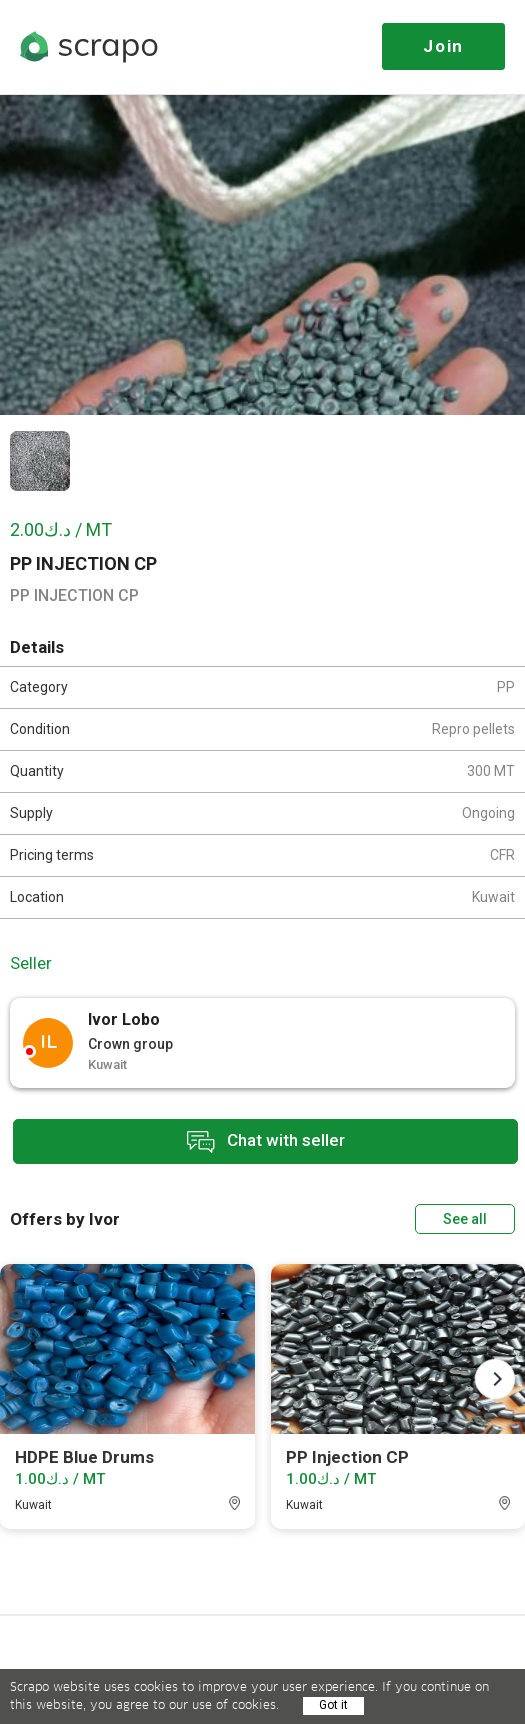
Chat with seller (266, 1141)
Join (443, 46)
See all (465, 1219)
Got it (333, 1705)
